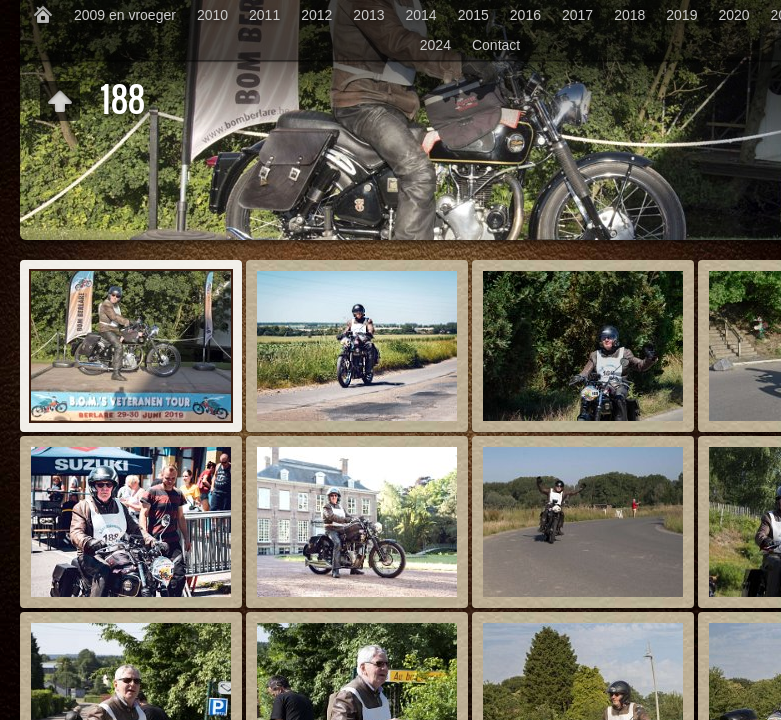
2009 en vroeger (125, 15)
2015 (473, 15)
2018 (629, 15)
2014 (421, 15)
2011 (264, 15)
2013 (368, 15)
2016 (525, 15)
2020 (733, 15)
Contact (496, 45)
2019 (681, 15)
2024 (435, 45)
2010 (212, 15)
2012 (316, 15)
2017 (577, 15)
